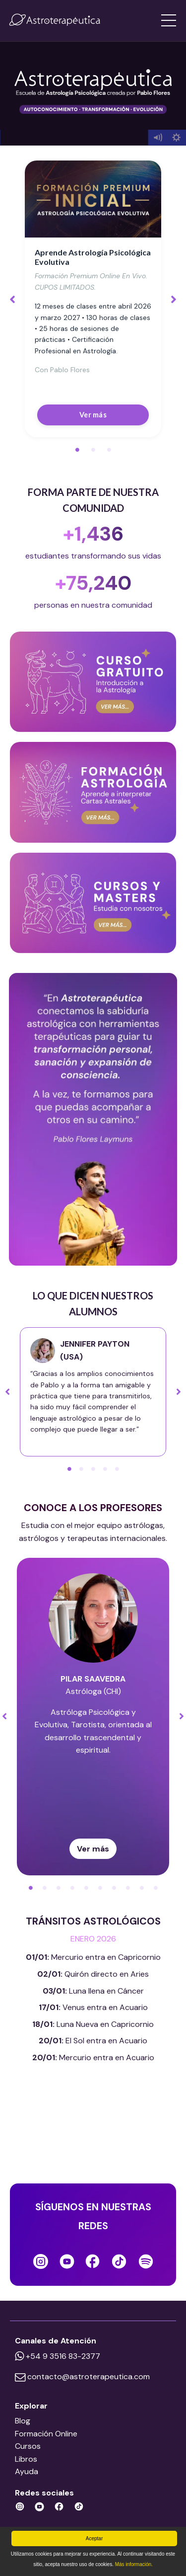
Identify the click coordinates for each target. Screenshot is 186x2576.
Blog (22, 2420)
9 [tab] (142, 1888)
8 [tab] (128, 1888)
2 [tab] (93, 450)
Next (174, 299)
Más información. (134, 2564)
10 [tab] (156, 1888)
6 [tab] (100, 1888)
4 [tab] (105, 1469)
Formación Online (46, 2433)
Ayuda (26, 2471)
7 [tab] (114, 1888)
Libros (26, 2459)
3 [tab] (109, 450)
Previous (12, 299)
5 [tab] (117, 1469)
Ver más (93, 414)
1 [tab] (77, 450)
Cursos (28, 2446)
